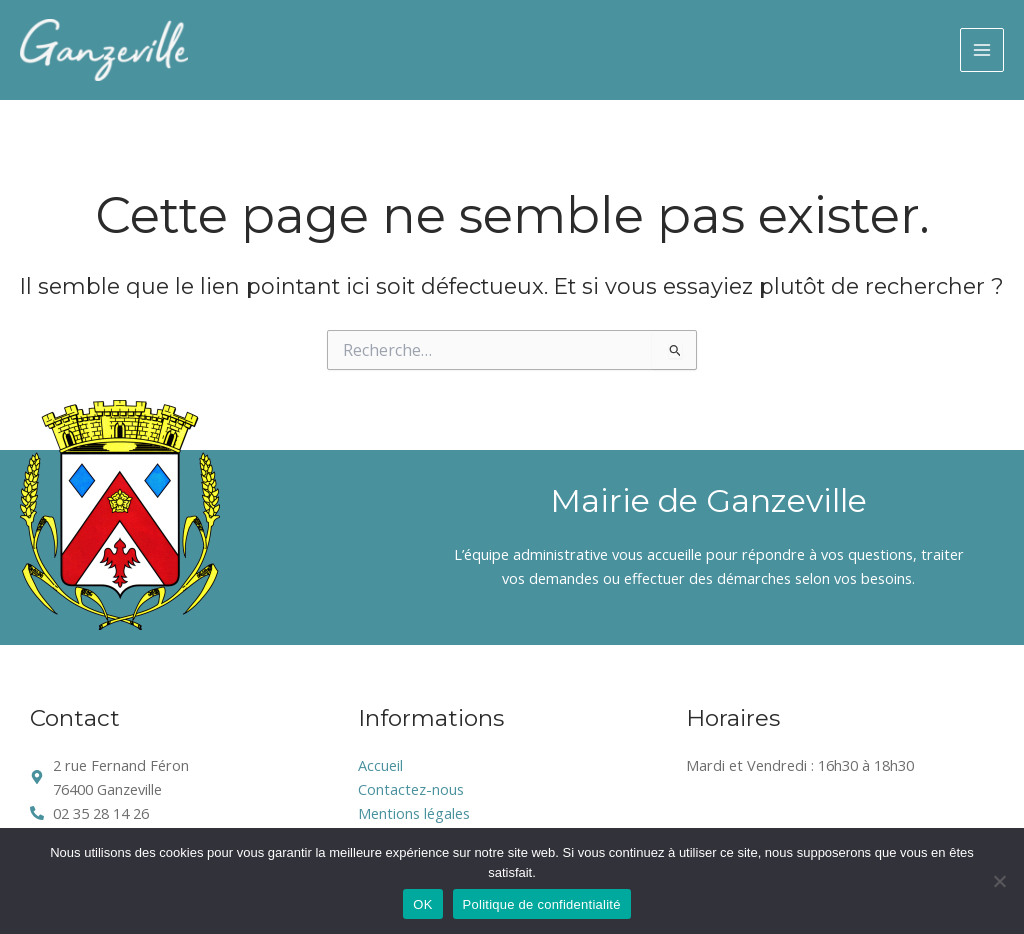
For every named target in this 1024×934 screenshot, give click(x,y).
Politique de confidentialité (542, 904)
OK (422, 904)
